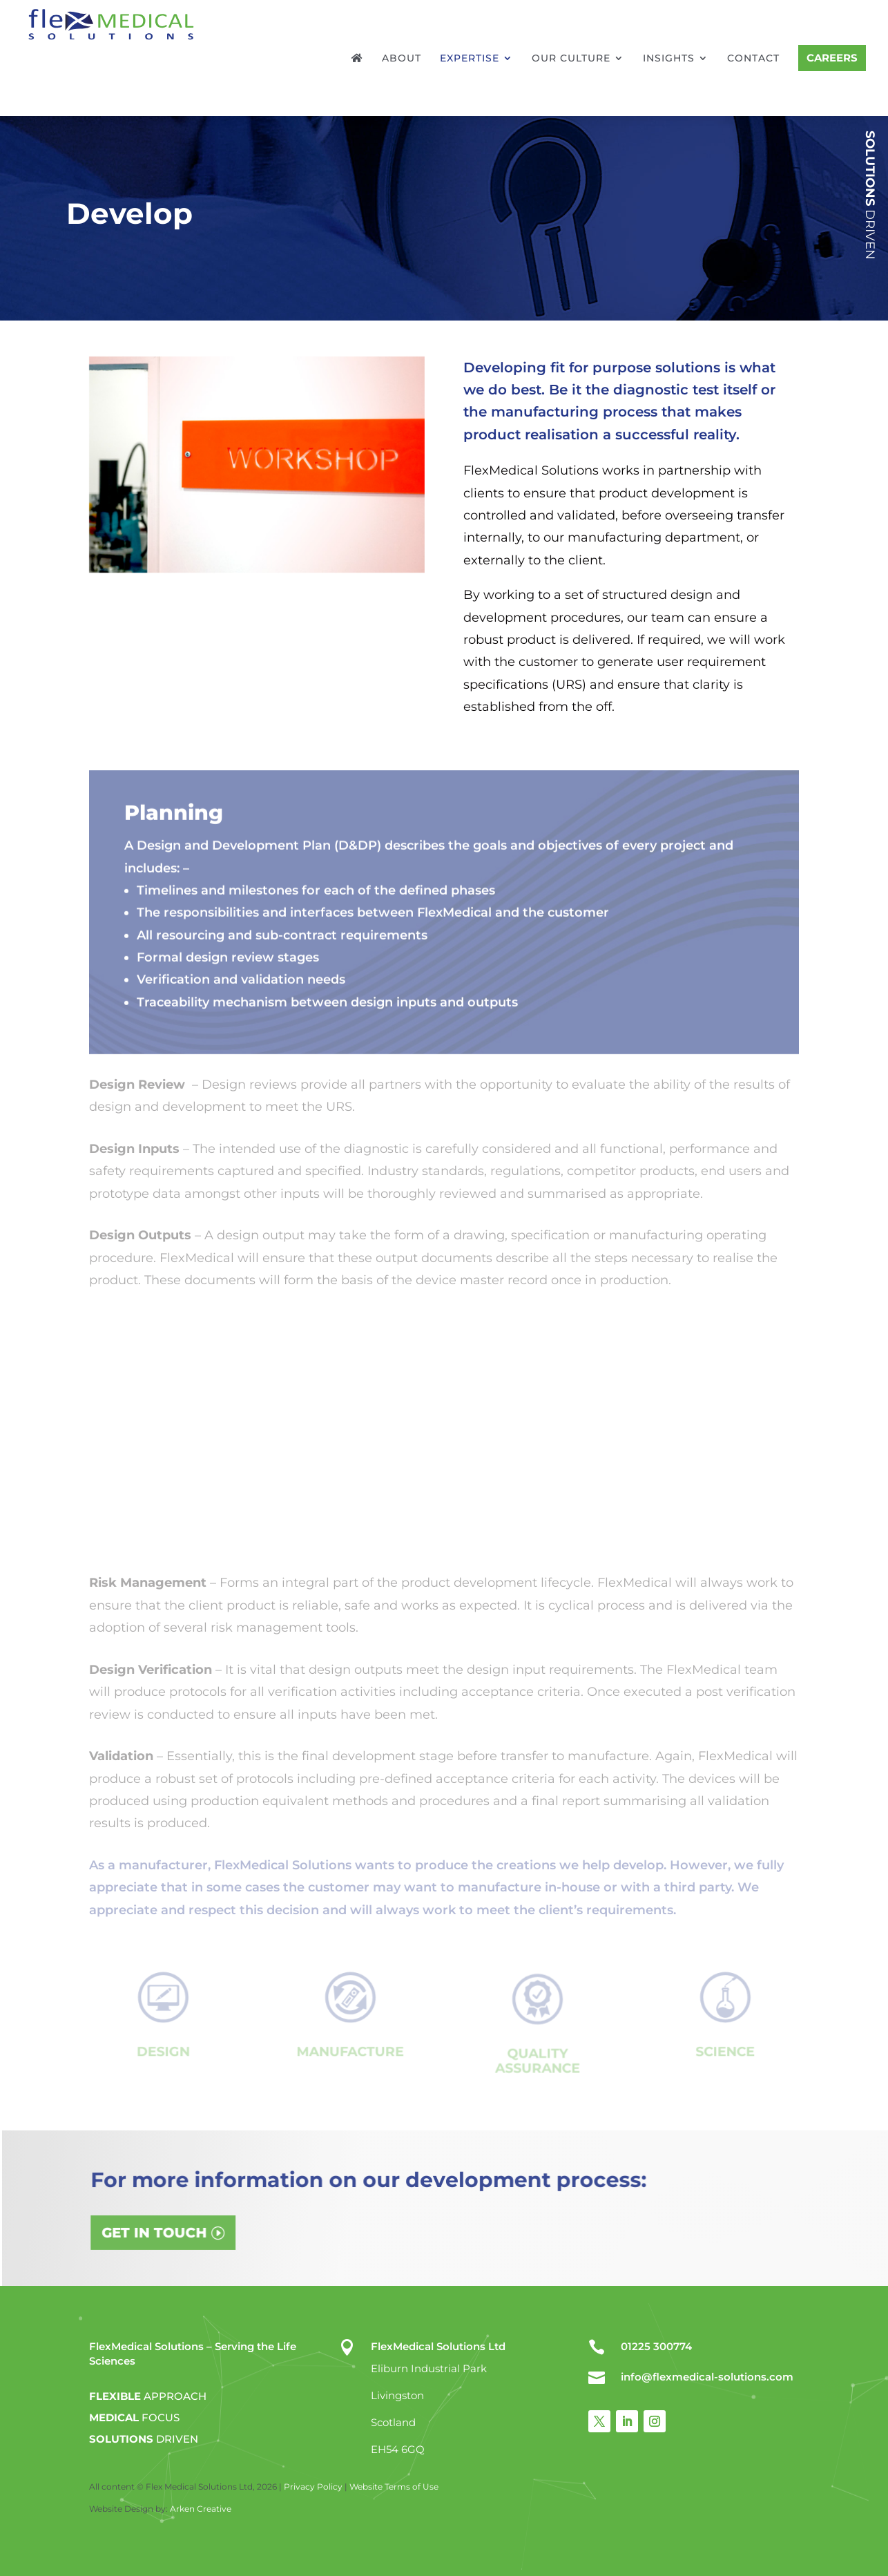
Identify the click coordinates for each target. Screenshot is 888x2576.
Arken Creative (199, 2508)
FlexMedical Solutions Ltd (438, 2346)
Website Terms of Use (393, 2486)
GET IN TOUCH (235, 2231)
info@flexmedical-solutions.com (707, 2376)
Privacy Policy (313, 2486)
